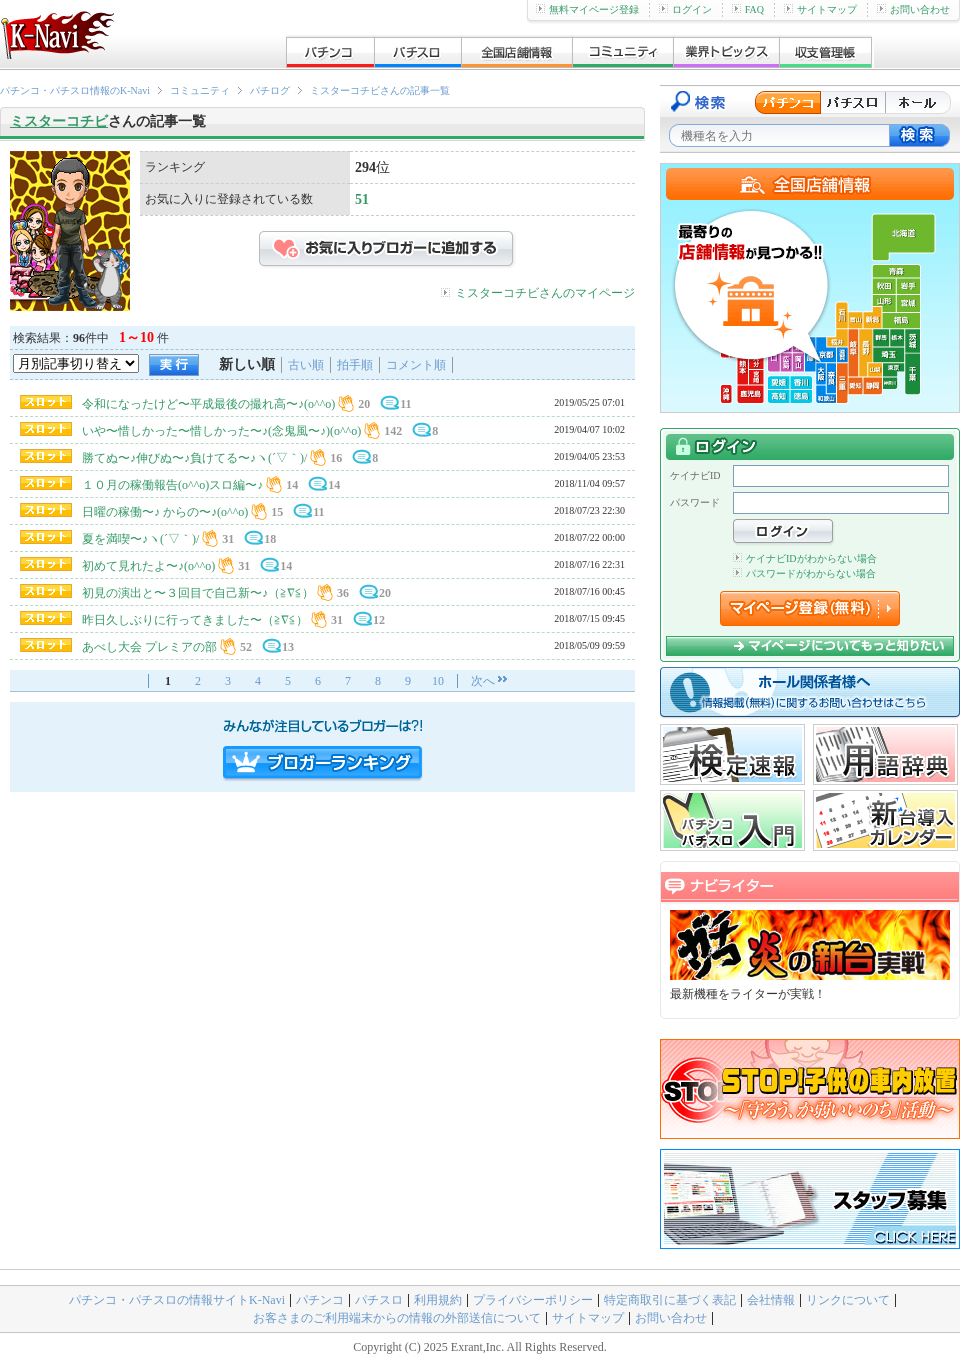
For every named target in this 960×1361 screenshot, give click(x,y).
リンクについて (848, 1300)
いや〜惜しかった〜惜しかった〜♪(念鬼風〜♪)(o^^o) (223, 431)
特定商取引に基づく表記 (670, 1300)
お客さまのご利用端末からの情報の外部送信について (397, 1318)
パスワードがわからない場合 (804, 573)
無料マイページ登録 (587, 9)
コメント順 (416, 365)
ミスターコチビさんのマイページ (545, 293)
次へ (483, 681)
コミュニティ (200, 90)
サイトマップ (820, 9)
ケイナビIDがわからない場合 (805, 558)
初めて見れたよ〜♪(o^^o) (148, 566)
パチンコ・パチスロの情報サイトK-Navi (177, 1300)
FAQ (748, 9)
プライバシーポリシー (533, 1300)
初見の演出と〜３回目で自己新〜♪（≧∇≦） (198, 593)
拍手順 (355, 365)
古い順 (306, 365)
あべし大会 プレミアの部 (149, 647)
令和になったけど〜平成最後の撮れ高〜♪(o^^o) (208, 404)
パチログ (270, 90)
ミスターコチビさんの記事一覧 (380, 90)
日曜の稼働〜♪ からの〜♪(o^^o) (165, 512)
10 (438, 681)
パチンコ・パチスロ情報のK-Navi (75, 90)
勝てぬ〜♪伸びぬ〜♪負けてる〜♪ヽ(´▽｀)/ (194, 458)
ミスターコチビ (59, 121)
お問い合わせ (913, 9)
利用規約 (438, 1300)
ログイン (685, 9)
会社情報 (771, 1300)
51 (362, 199)
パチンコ (320, 1300)
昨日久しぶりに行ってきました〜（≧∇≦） (195, 620)
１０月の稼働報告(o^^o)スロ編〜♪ (172, 485)
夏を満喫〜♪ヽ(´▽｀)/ (140, 539)
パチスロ (379, 1300)
